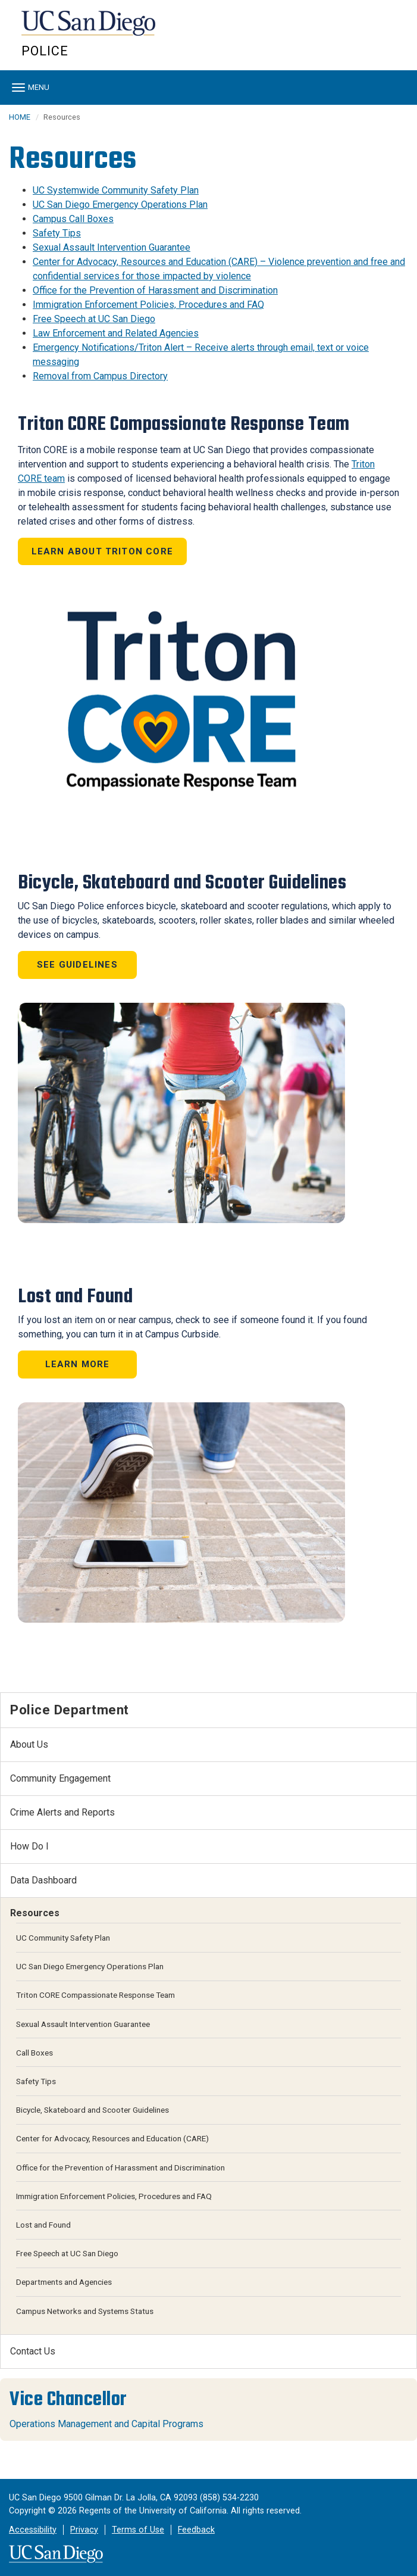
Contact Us (32, 2351)
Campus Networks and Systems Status (84, 2311)
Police (44, 50)
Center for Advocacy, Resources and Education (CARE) (112, 2138)
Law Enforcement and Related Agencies (116, 333)
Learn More (77, 1364)
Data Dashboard (43, 1880)
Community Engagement (60, 1778)
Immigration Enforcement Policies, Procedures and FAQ (148, 304)
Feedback (196, 2530)
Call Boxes (34, 2052)
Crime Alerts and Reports (62, 1812)
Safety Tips (57, 233)
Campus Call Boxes (73, 218)
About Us (29, 1744)
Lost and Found (43, 2224)
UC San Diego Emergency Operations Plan (120, 204)
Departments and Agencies (64, 2282)
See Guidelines (77, 964)
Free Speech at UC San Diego (94, 319)
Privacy (84, 2530)
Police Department (69, 1709)
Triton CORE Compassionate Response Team (95, 1995)
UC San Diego (89, 29)
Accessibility (33, 2530)
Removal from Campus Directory (100, 376)
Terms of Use (138, 2530)
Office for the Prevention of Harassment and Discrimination (155, 290)
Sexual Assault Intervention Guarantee (111, 247)
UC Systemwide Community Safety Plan (116, 190)
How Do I (29, 1846)
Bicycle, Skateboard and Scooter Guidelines (92, 2110)
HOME (19, 117)
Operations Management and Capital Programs (106, 2424)
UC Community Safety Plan (63, 1937)
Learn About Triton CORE (103, 551)
